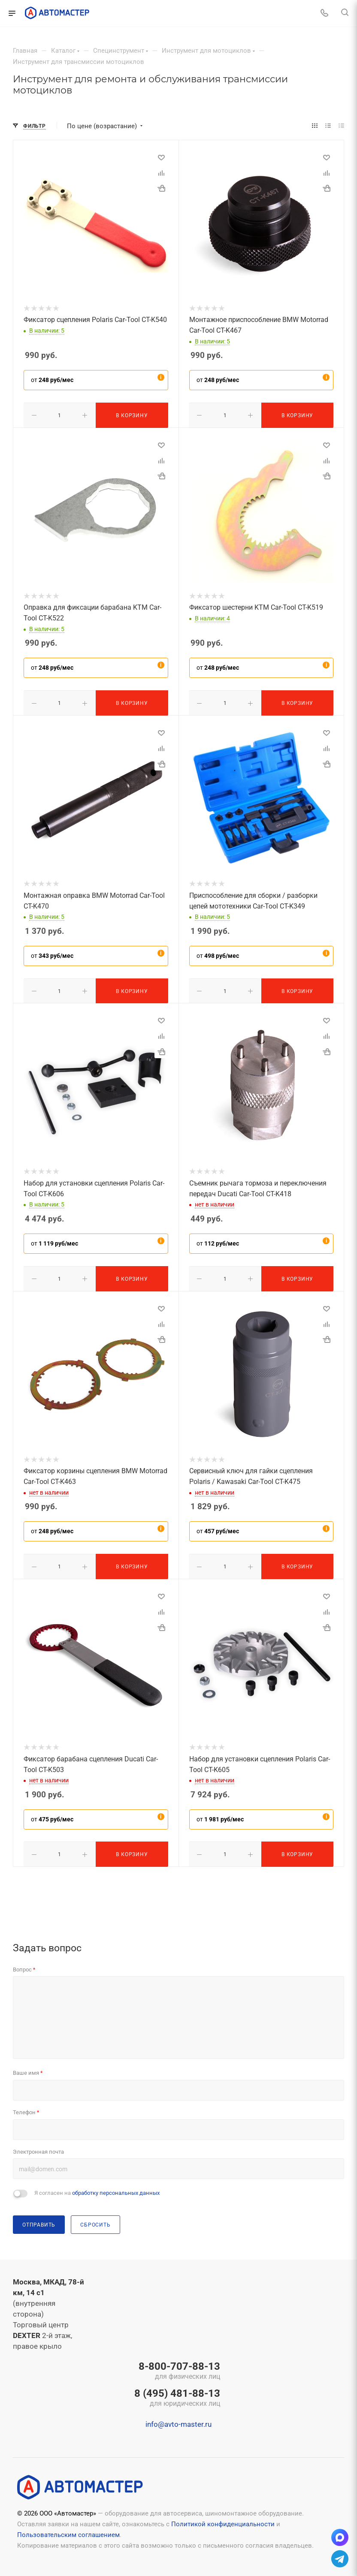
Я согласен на (97, 2188)
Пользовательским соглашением (68, 2530)
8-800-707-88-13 (177, 2366)
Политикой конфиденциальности (223, 2519)
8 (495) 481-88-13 (177, 2393)
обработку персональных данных (116, 2188)
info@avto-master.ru (178, 2419)
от (52, 379)
